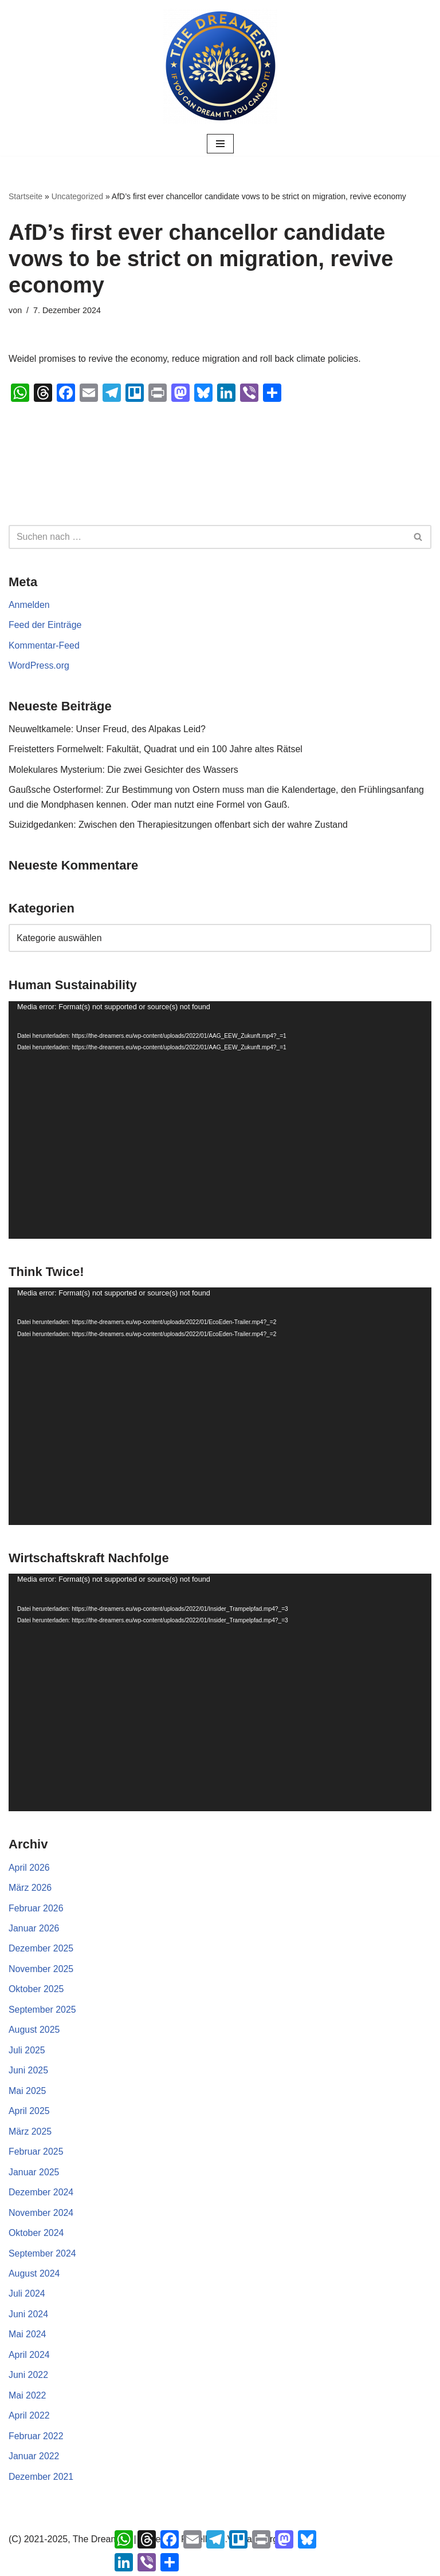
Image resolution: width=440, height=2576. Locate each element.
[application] (220, 1120)
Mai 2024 (27, 2337)
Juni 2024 (28, 2316)
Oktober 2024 (36, 2235)
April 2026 (29, 1868)
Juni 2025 (28, 2072)
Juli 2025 (27, 2052)
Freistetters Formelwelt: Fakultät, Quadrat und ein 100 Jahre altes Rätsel (156, 749)
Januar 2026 (34, 1929)
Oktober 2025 (36, 1991)
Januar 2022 (34, 2459)
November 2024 (41, 2214)
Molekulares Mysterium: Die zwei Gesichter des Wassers (124, 770)
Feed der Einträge (45, 625)
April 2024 (29, 2357)
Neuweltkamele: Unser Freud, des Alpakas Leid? (108, 729)
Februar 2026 (36, 1909)
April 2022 (29, 2418)
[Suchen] (207, 537)
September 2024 (42, 2256)
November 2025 (41, 1970)
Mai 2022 (27, 2398)
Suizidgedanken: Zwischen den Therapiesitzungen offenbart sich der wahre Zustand (179, 826)
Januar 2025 (34, 2174)
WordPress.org (39, 666)
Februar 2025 (36, 2154)
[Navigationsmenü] (220, 143)
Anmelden (29, 605)
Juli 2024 (27, 2296)
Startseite (25, 196)
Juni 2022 (28, 2378)
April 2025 (29, 2112)
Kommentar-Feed (44, 645)
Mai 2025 (27, 2092)
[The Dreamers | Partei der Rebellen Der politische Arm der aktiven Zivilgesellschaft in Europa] (220, 66)
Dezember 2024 (41, 2194)
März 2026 (30, 1889)
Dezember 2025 (41, 1950)
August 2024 (34, 2276)
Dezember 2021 (41, 2479)
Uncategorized (77, 196)
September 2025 (42, 2011)
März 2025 (30, 2133)
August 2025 (34, 2031)
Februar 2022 (36, 2439)
